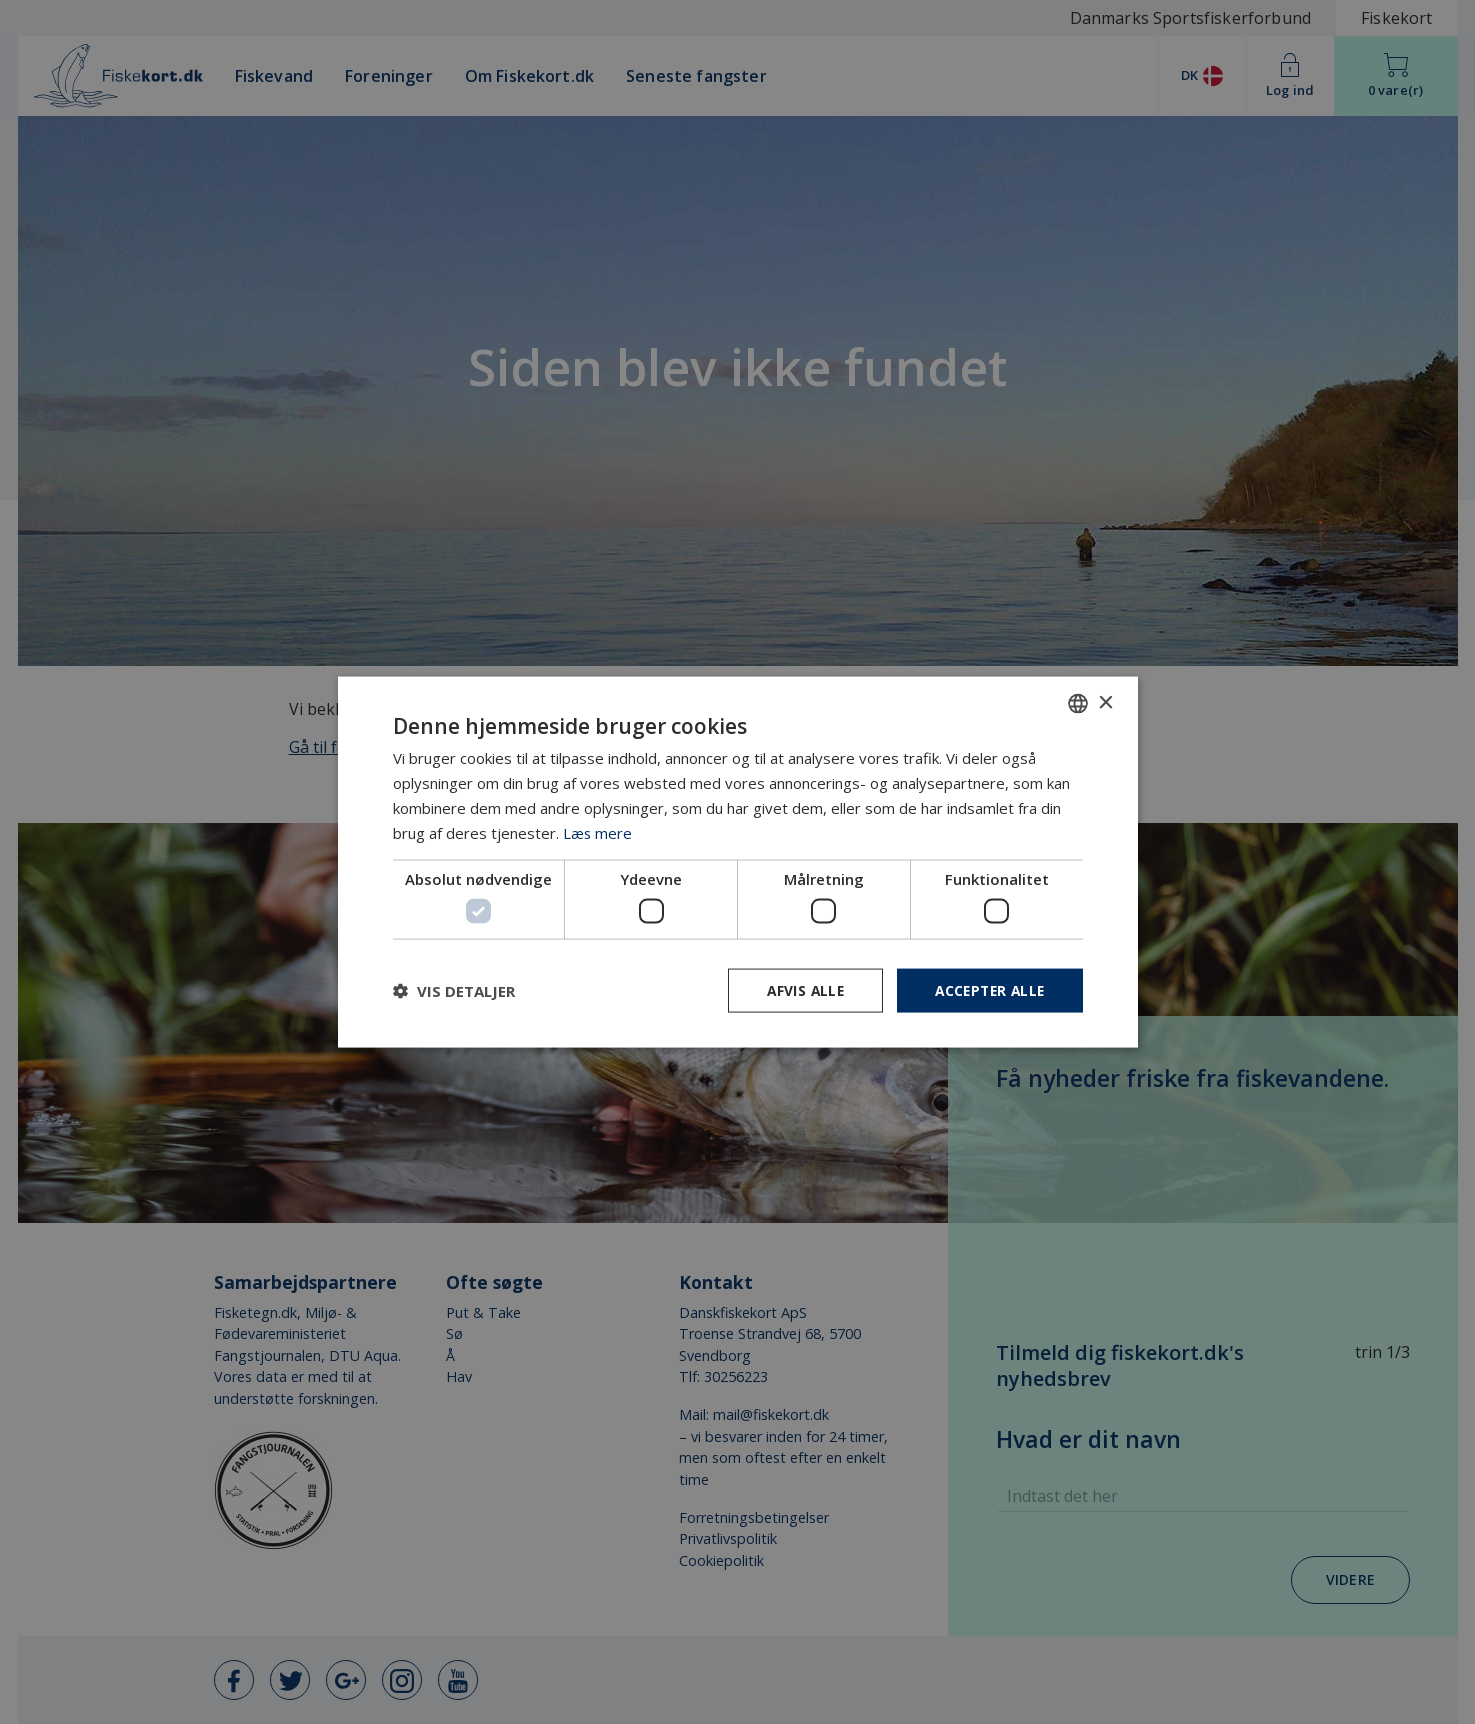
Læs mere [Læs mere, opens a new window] (598, 832)
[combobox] (1078, 703)
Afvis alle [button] (798, 989)
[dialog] (738, 862)
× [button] (1105, 702)
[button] (454, 990)
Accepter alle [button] (986, 989)
